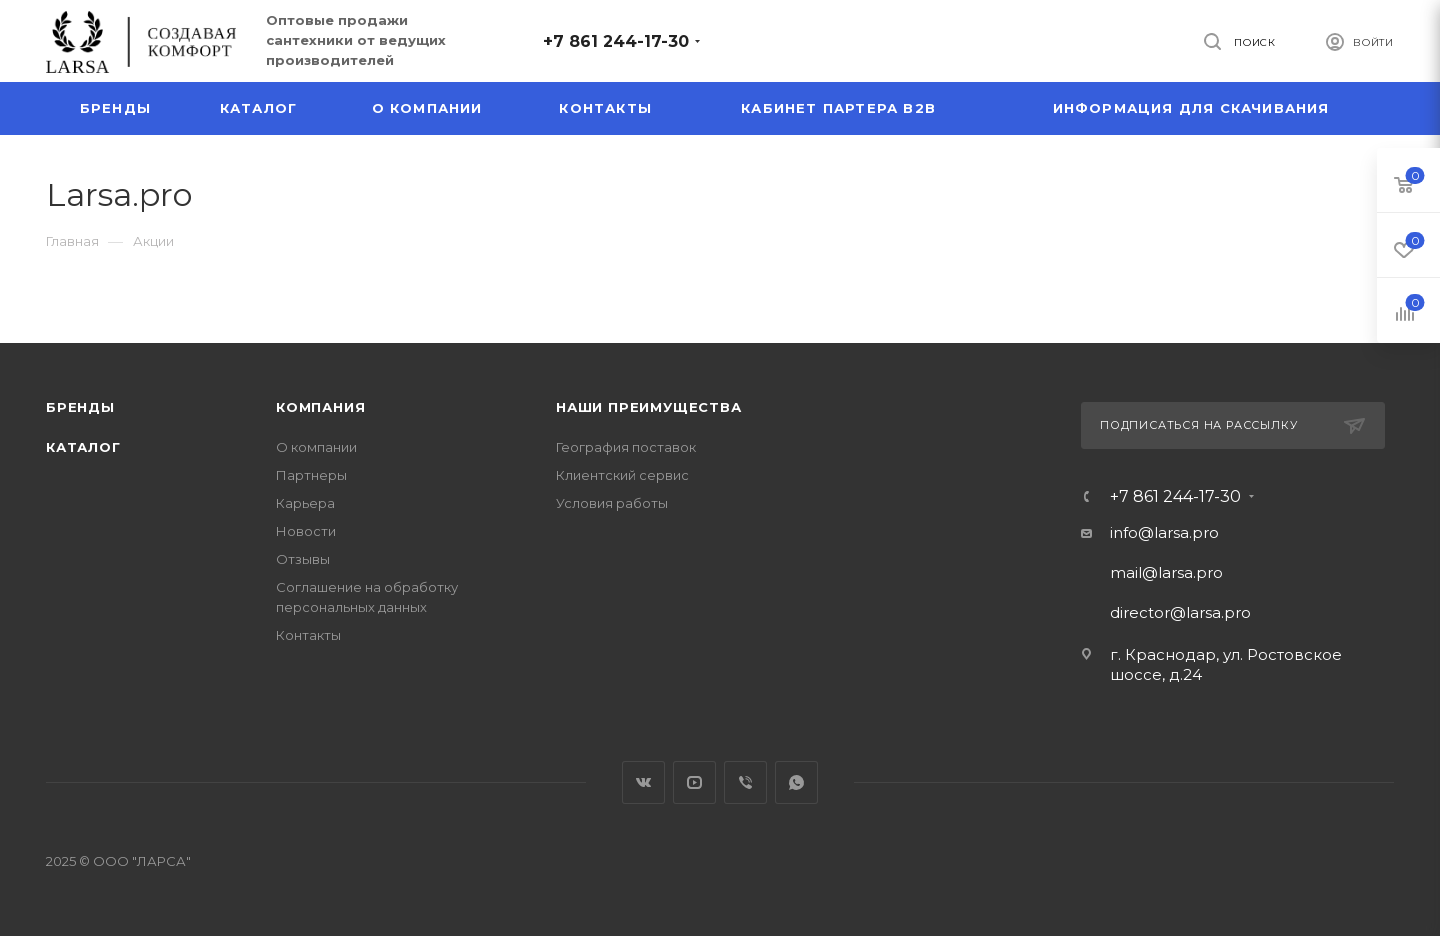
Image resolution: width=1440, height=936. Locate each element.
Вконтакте (643, 782)
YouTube (694, 782)
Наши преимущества (649, 407)
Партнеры (311, 475)
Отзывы (303, 559)
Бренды (80, 407)
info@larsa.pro (1164, 532)
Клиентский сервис (622, 475)
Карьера (305, 503)
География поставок (626, 447)
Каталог (83, 447)
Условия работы (612, 503)
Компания (320, 407)
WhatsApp (796, 782)
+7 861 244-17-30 (616, 41)
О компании (316, 447)
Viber (745, 782)
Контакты (308, 635)
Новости (306, 531)
